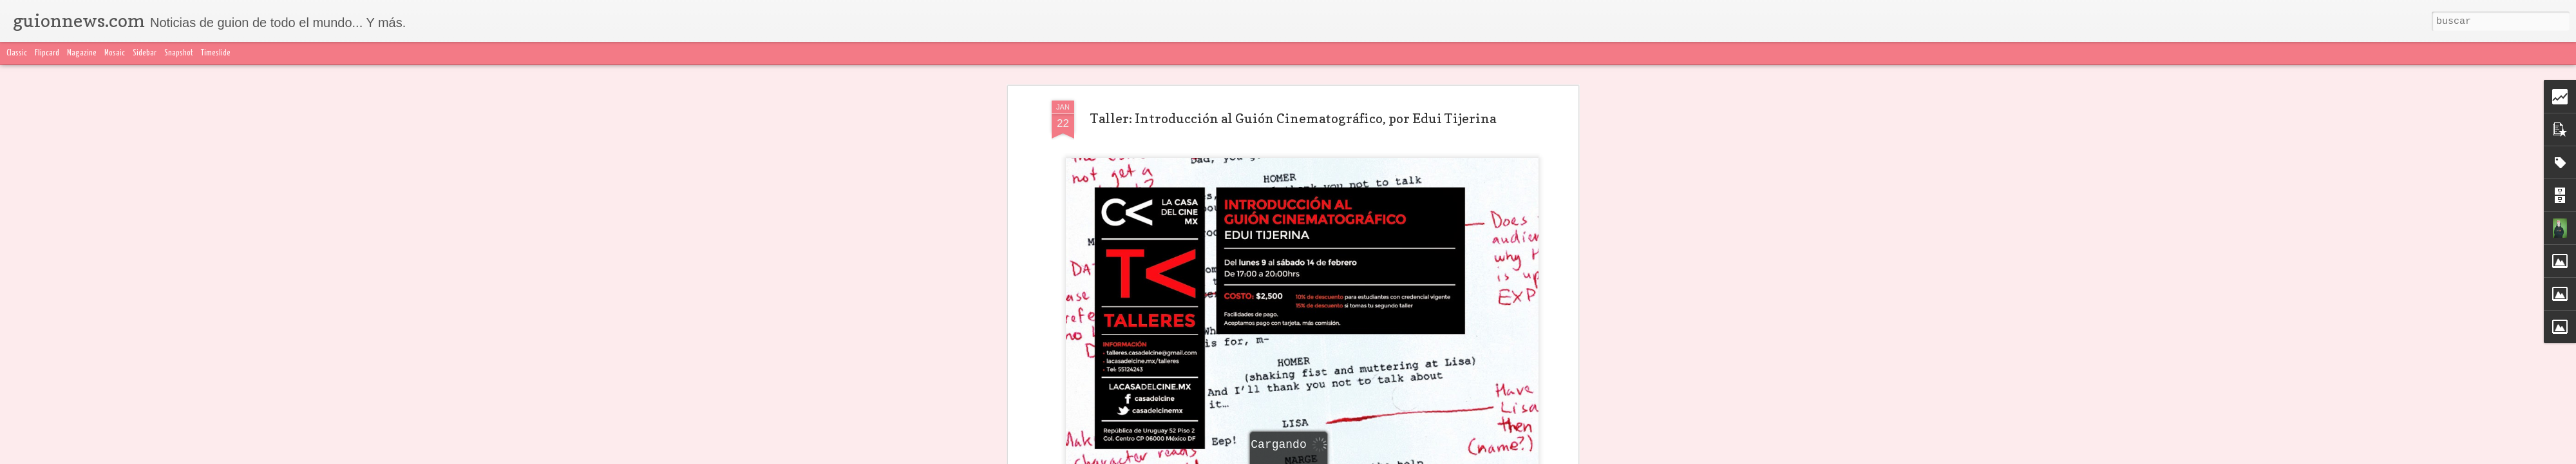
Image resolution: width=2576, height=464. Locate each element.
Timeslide (216, 53)
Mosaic (114, 53)
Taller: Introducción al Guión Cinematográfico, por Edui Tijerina (1293, 118)
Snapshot (178, 53)
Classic (16, 53)
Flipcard (47, 53)
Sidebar (144, 53)
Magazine (82, 53)
